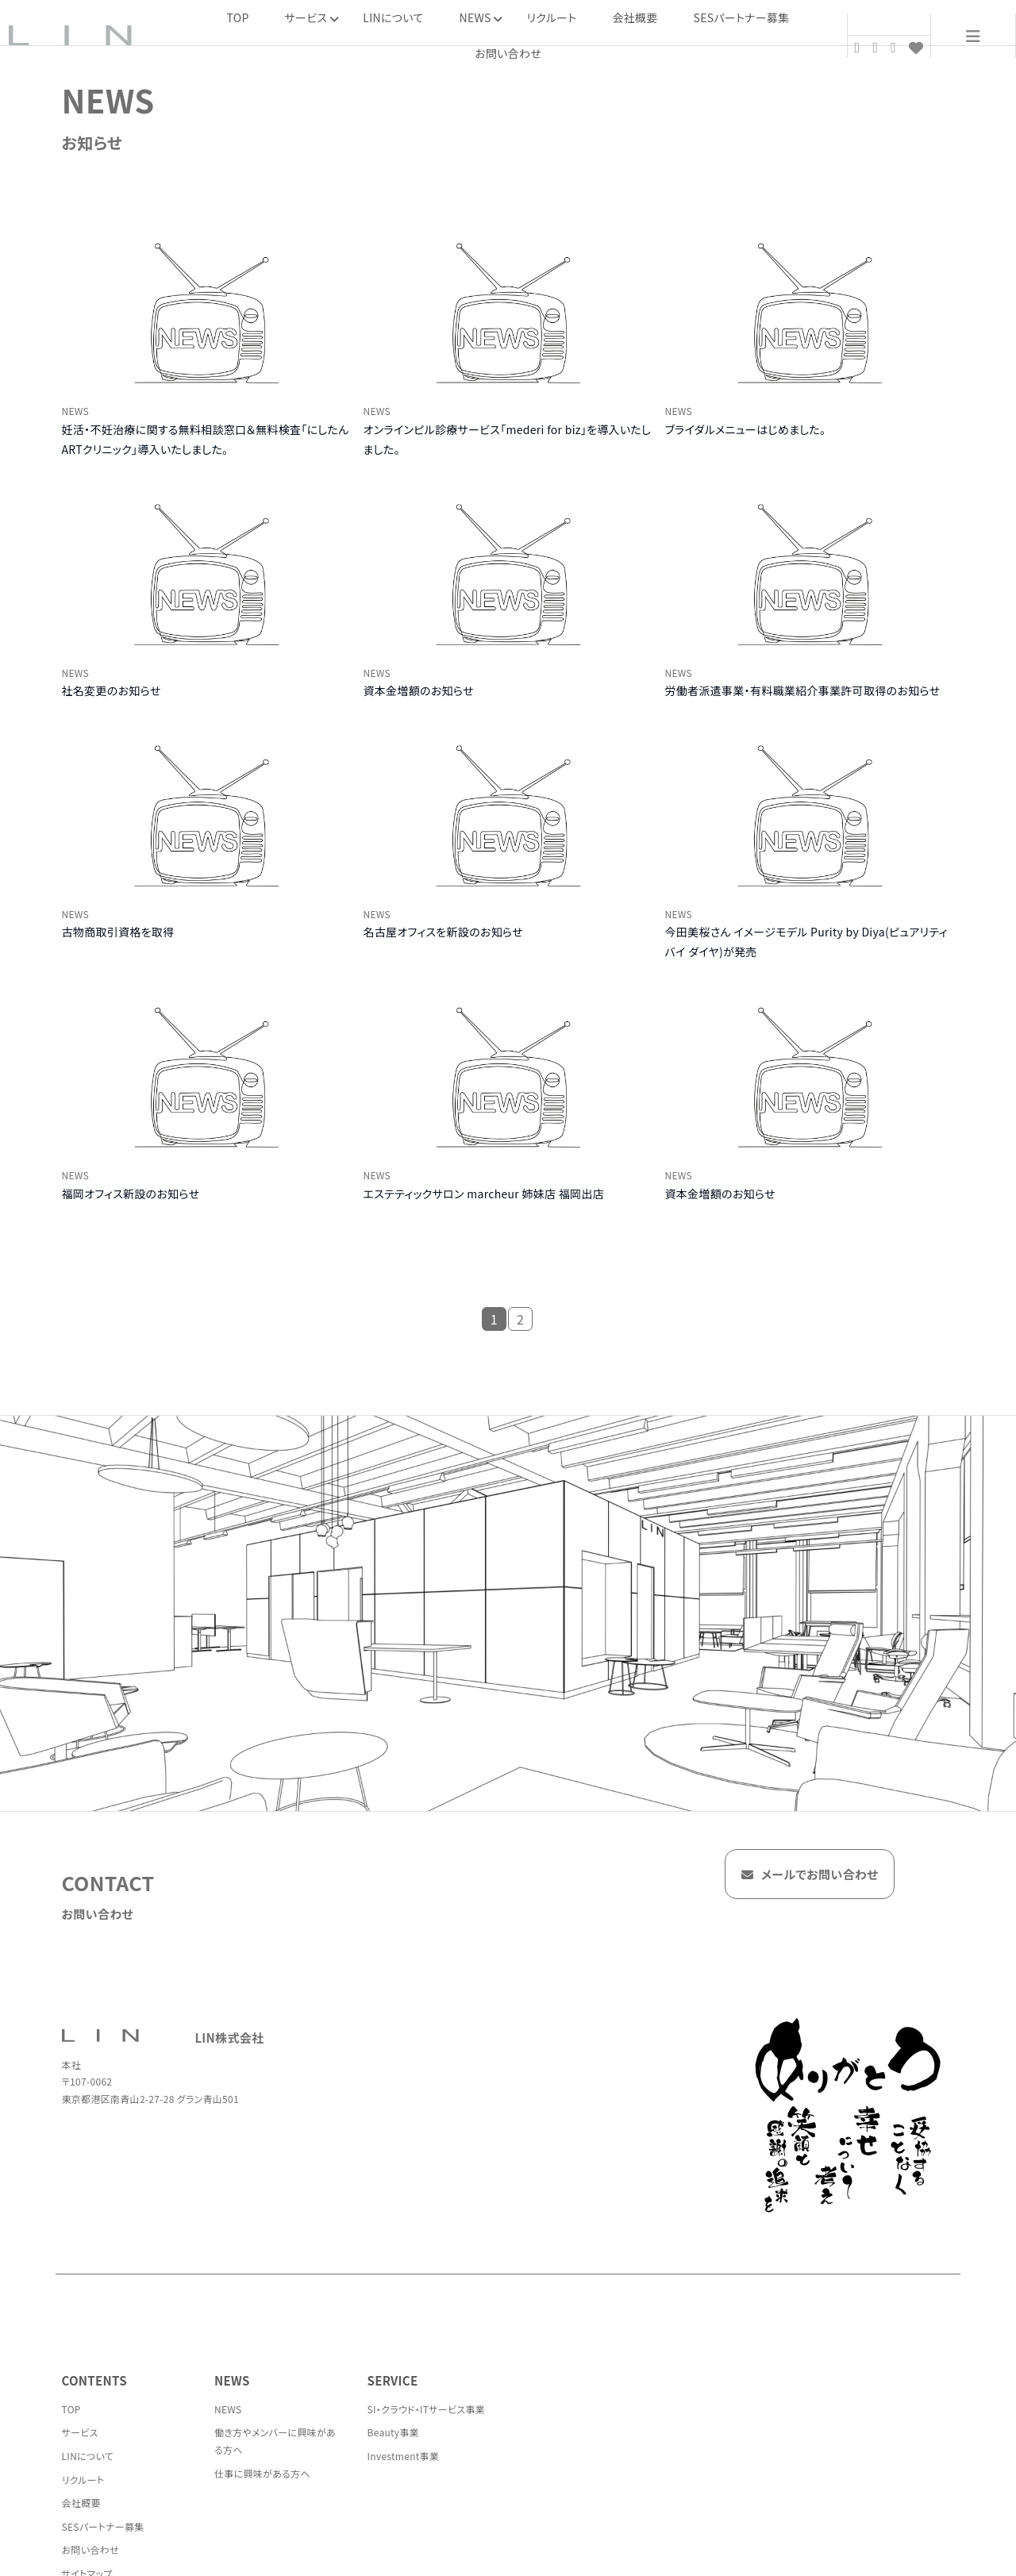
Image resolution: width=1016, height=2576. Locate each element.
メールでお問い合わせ (810, 1877)
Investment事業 (404, 2456)
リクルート (552, 17)
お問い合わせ (508, 53)
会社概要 (634, 17)
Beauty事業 (394, 2432)
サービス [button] (312, 17)
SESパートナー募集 (742, 17)
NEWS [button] (481, 17)
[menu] (973, 36)
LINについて (393, 17)
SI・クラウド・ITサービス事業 (427, 2409)
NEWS (228, 2409)
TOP (238, 17)
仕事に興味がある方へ (262, 2473)
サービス (80, 2432)
